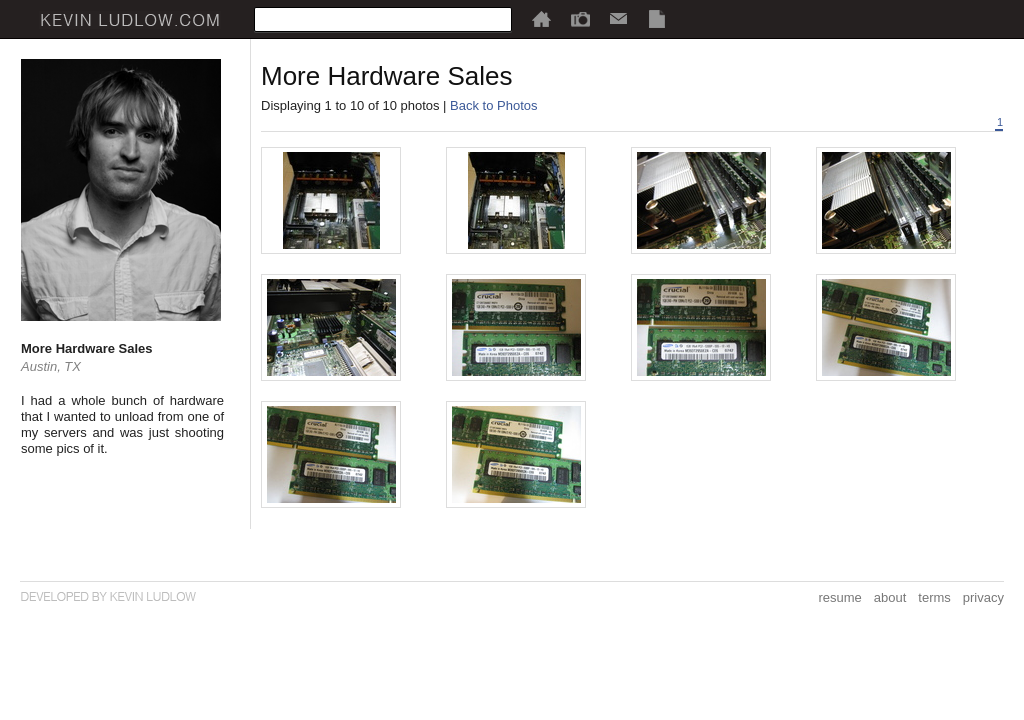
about (890, 597)
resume (839, 597)
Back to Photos (493, 105)
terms (934, 597)
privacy (983, 597)
